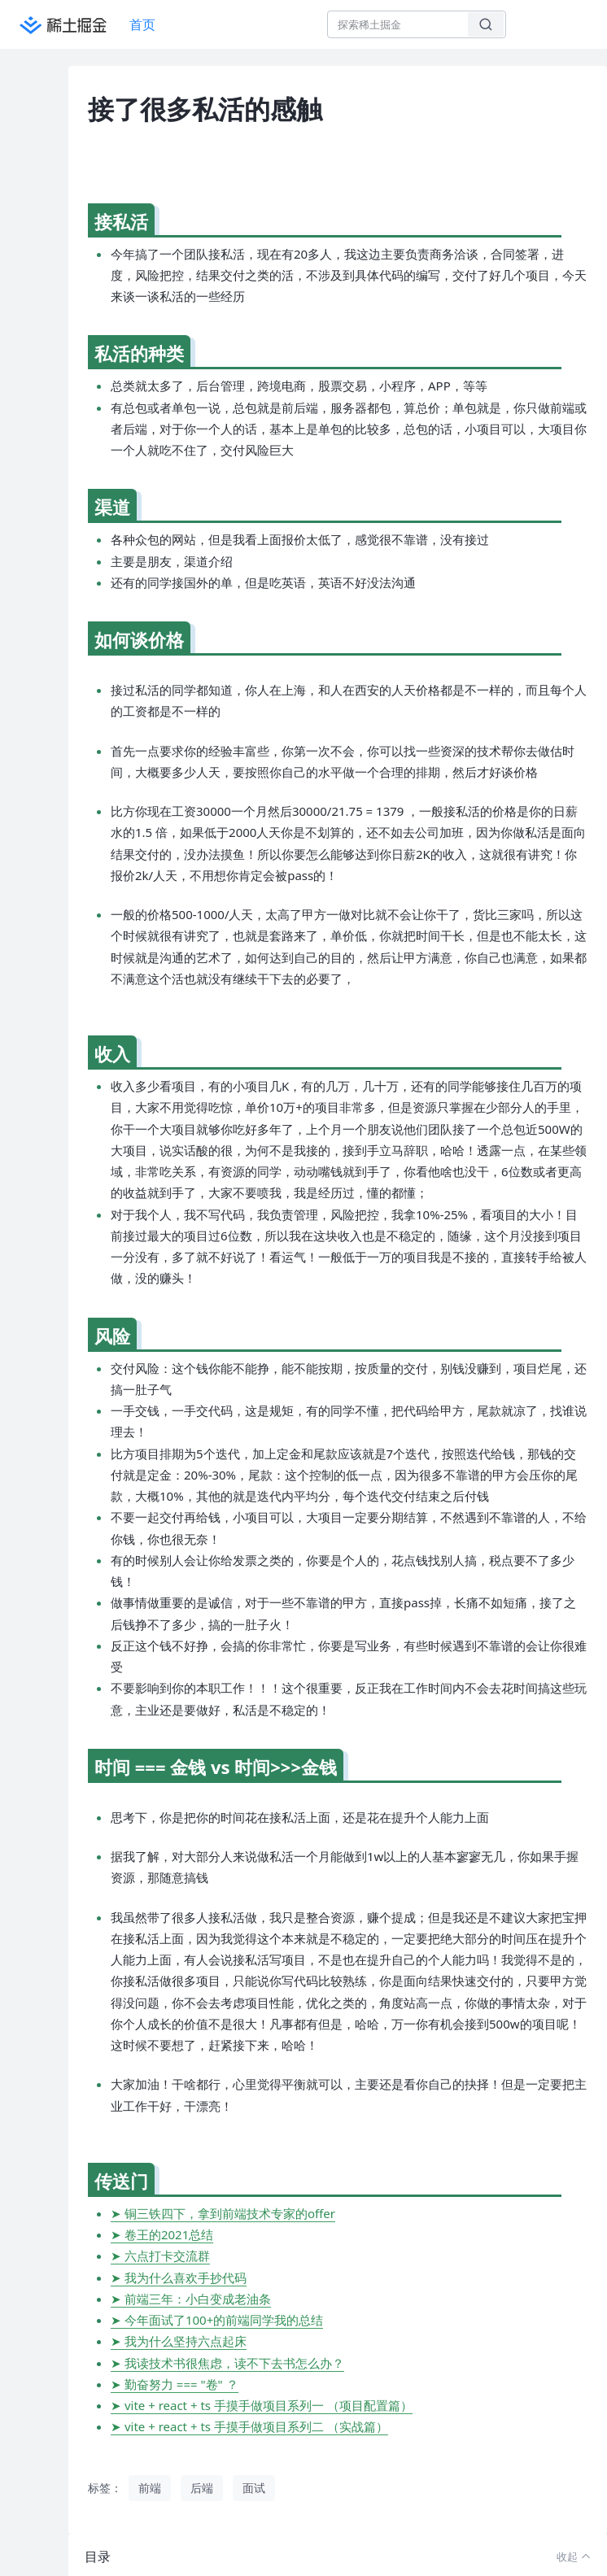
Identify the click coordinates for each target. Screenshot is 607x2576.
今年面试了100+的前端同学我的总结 (223, 2320)
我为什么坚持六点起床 (185, 2341)
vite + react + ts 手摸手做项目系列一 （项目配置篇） (268, 2405)
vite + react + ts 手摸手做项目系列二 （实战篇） (256, 2426)
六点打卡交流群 (167, 2255)
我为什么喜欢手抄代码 (185, 2277)
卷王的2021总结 (168, 2234)
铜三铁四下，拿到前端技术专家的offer (229, 2213)
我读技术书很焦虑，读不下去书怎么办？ (234, 2363)
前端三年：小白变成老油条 (197, 2299)
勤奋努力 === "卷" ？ (181, 2384)
